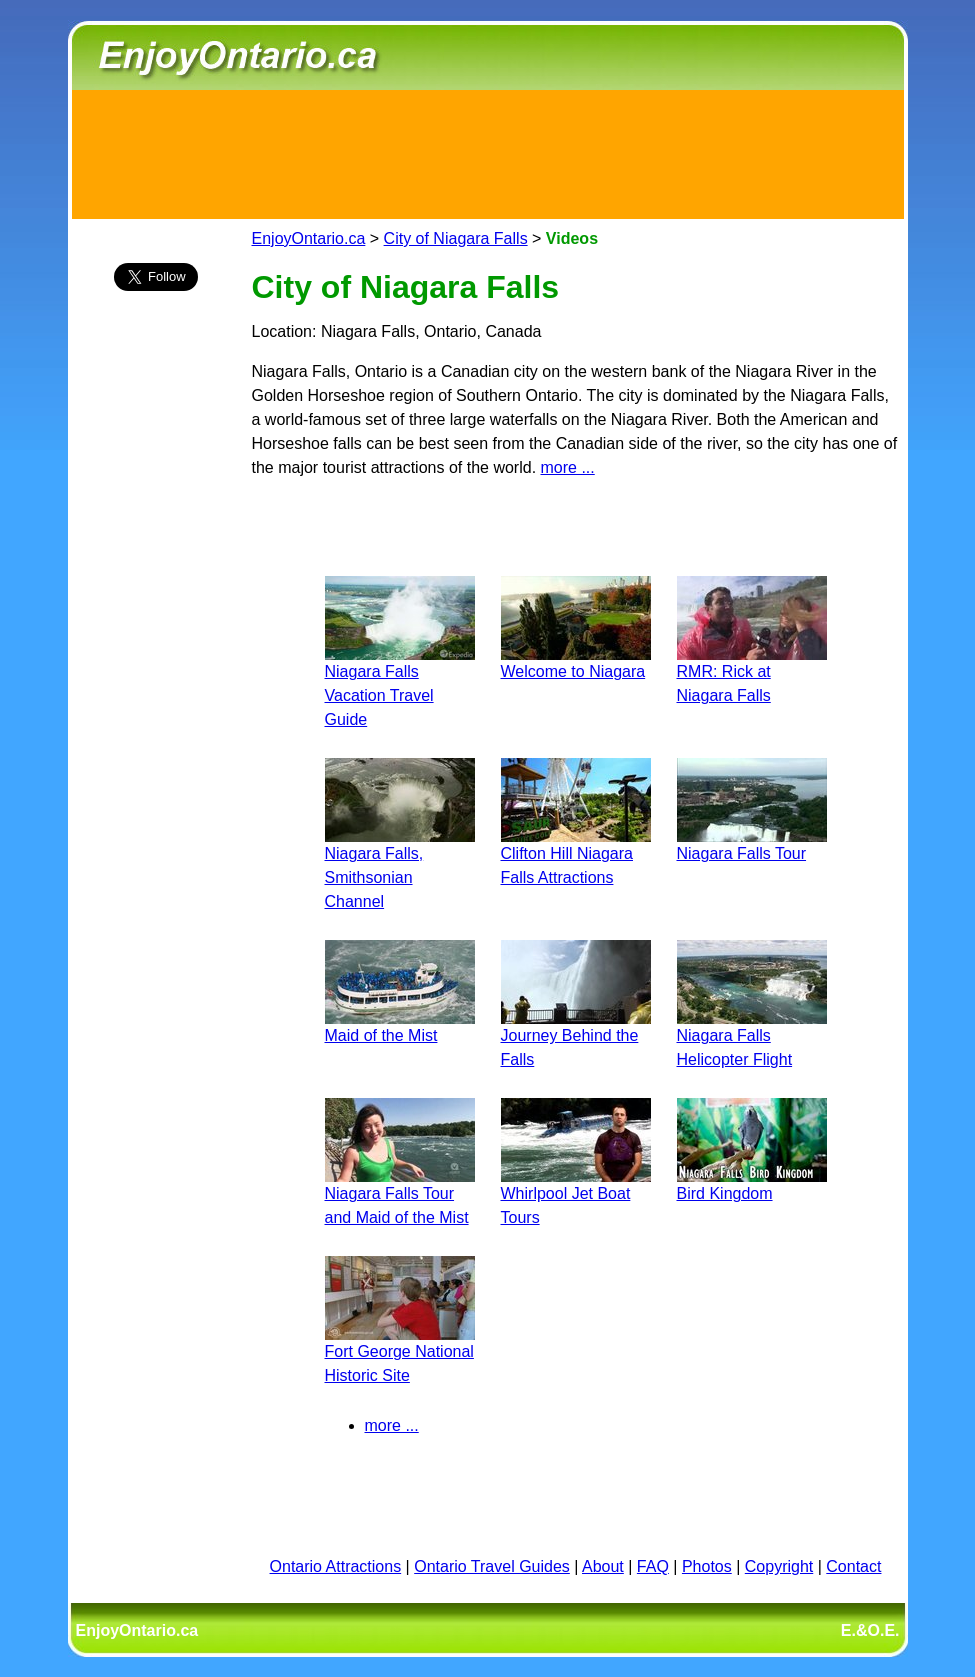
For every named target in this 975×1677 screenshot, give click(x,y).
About (603, 1566)
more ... (568, 467)
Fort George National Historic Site (400, 1351)
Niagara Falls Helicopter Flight (752, 1035)
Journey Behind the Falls (576, 1035)
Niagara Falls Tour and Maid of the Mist (400, 1193)
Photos (707, 1566)
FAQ (653, 1566)
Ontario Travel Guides (492, 1566)
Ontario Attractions (336, 1566)
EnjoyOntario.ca (309, 238)
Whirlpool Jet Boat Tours (576, 1193)
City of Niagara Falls (456, 238)
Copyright (779, 1566)
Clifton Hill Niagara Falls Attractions (576, 853)
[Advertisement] (488, 151)
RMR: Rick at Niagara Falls (752, 671)
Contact (853, 1566)
